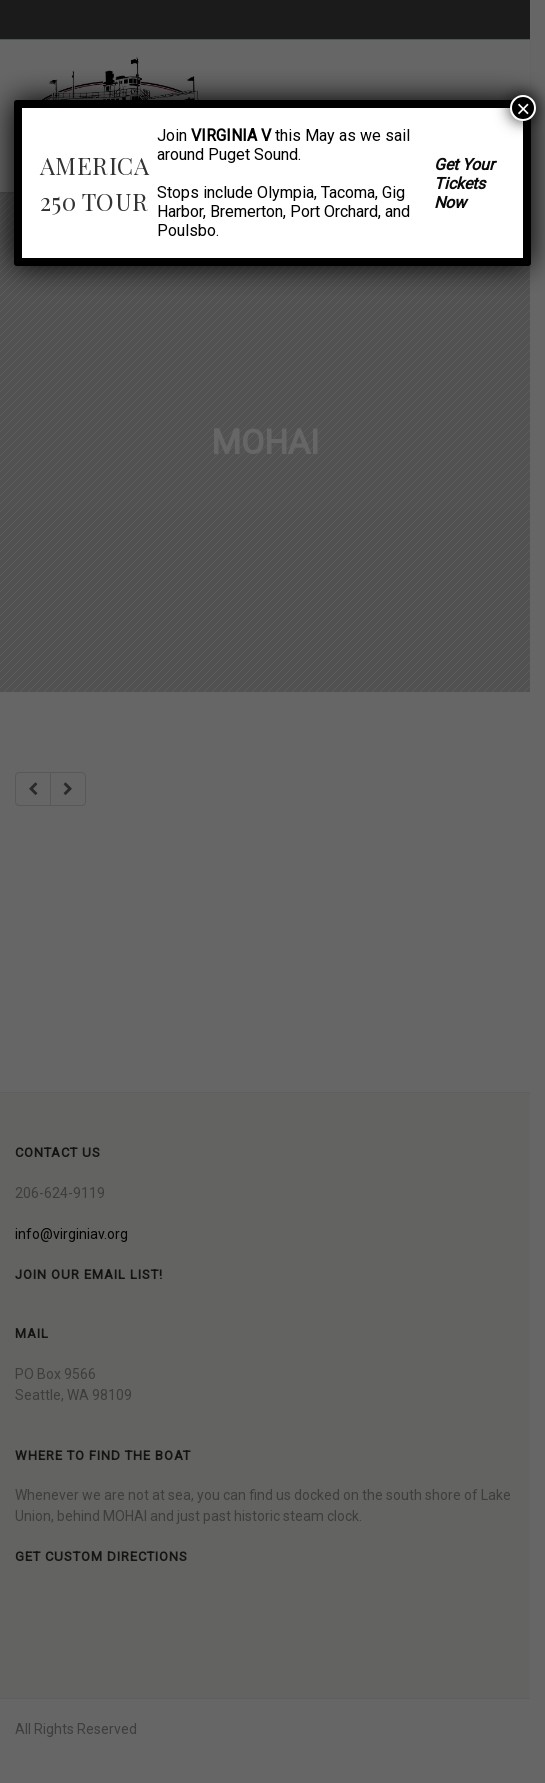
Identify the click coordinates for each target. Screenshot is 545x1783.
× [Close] (523, 108)
